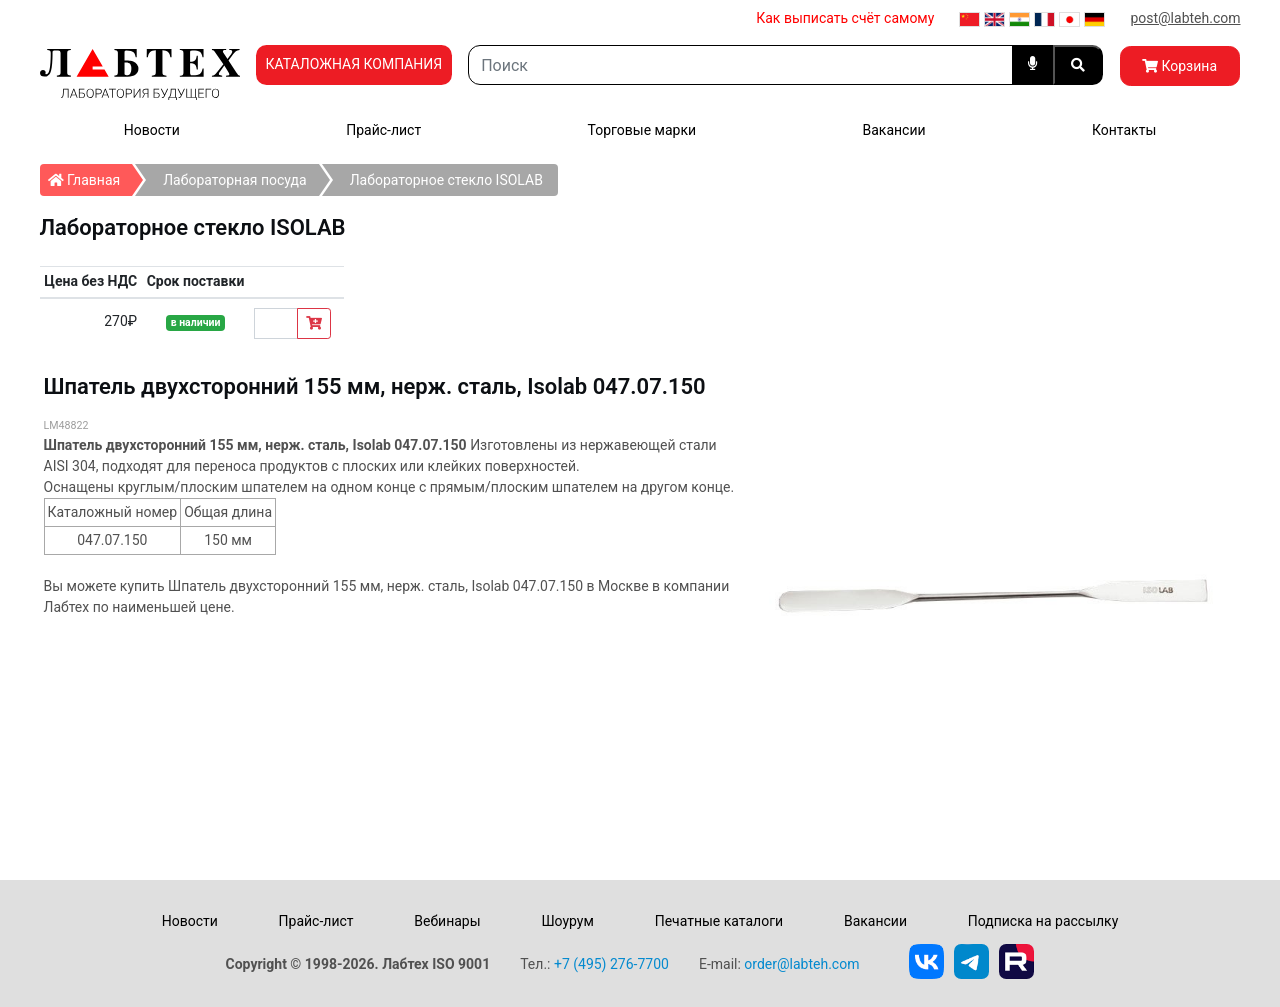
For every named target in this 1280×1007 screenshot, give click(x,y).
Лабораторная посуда (234, 180)
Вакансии (893, 130)
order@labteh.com (801, 964)
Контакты (1124, 130)
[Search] (740, 65)
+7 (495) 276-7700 (611, 964)
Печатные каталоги (719, 921)
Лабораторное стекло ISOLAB (446, 180)
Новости (152, 130)
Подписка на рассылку (1043, 921)
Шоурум (567, 921)
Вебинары (447, 921)
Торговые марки (642, 130)
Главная (90, 176)
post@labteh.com (1185, 18)
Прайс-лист (383, 130)
